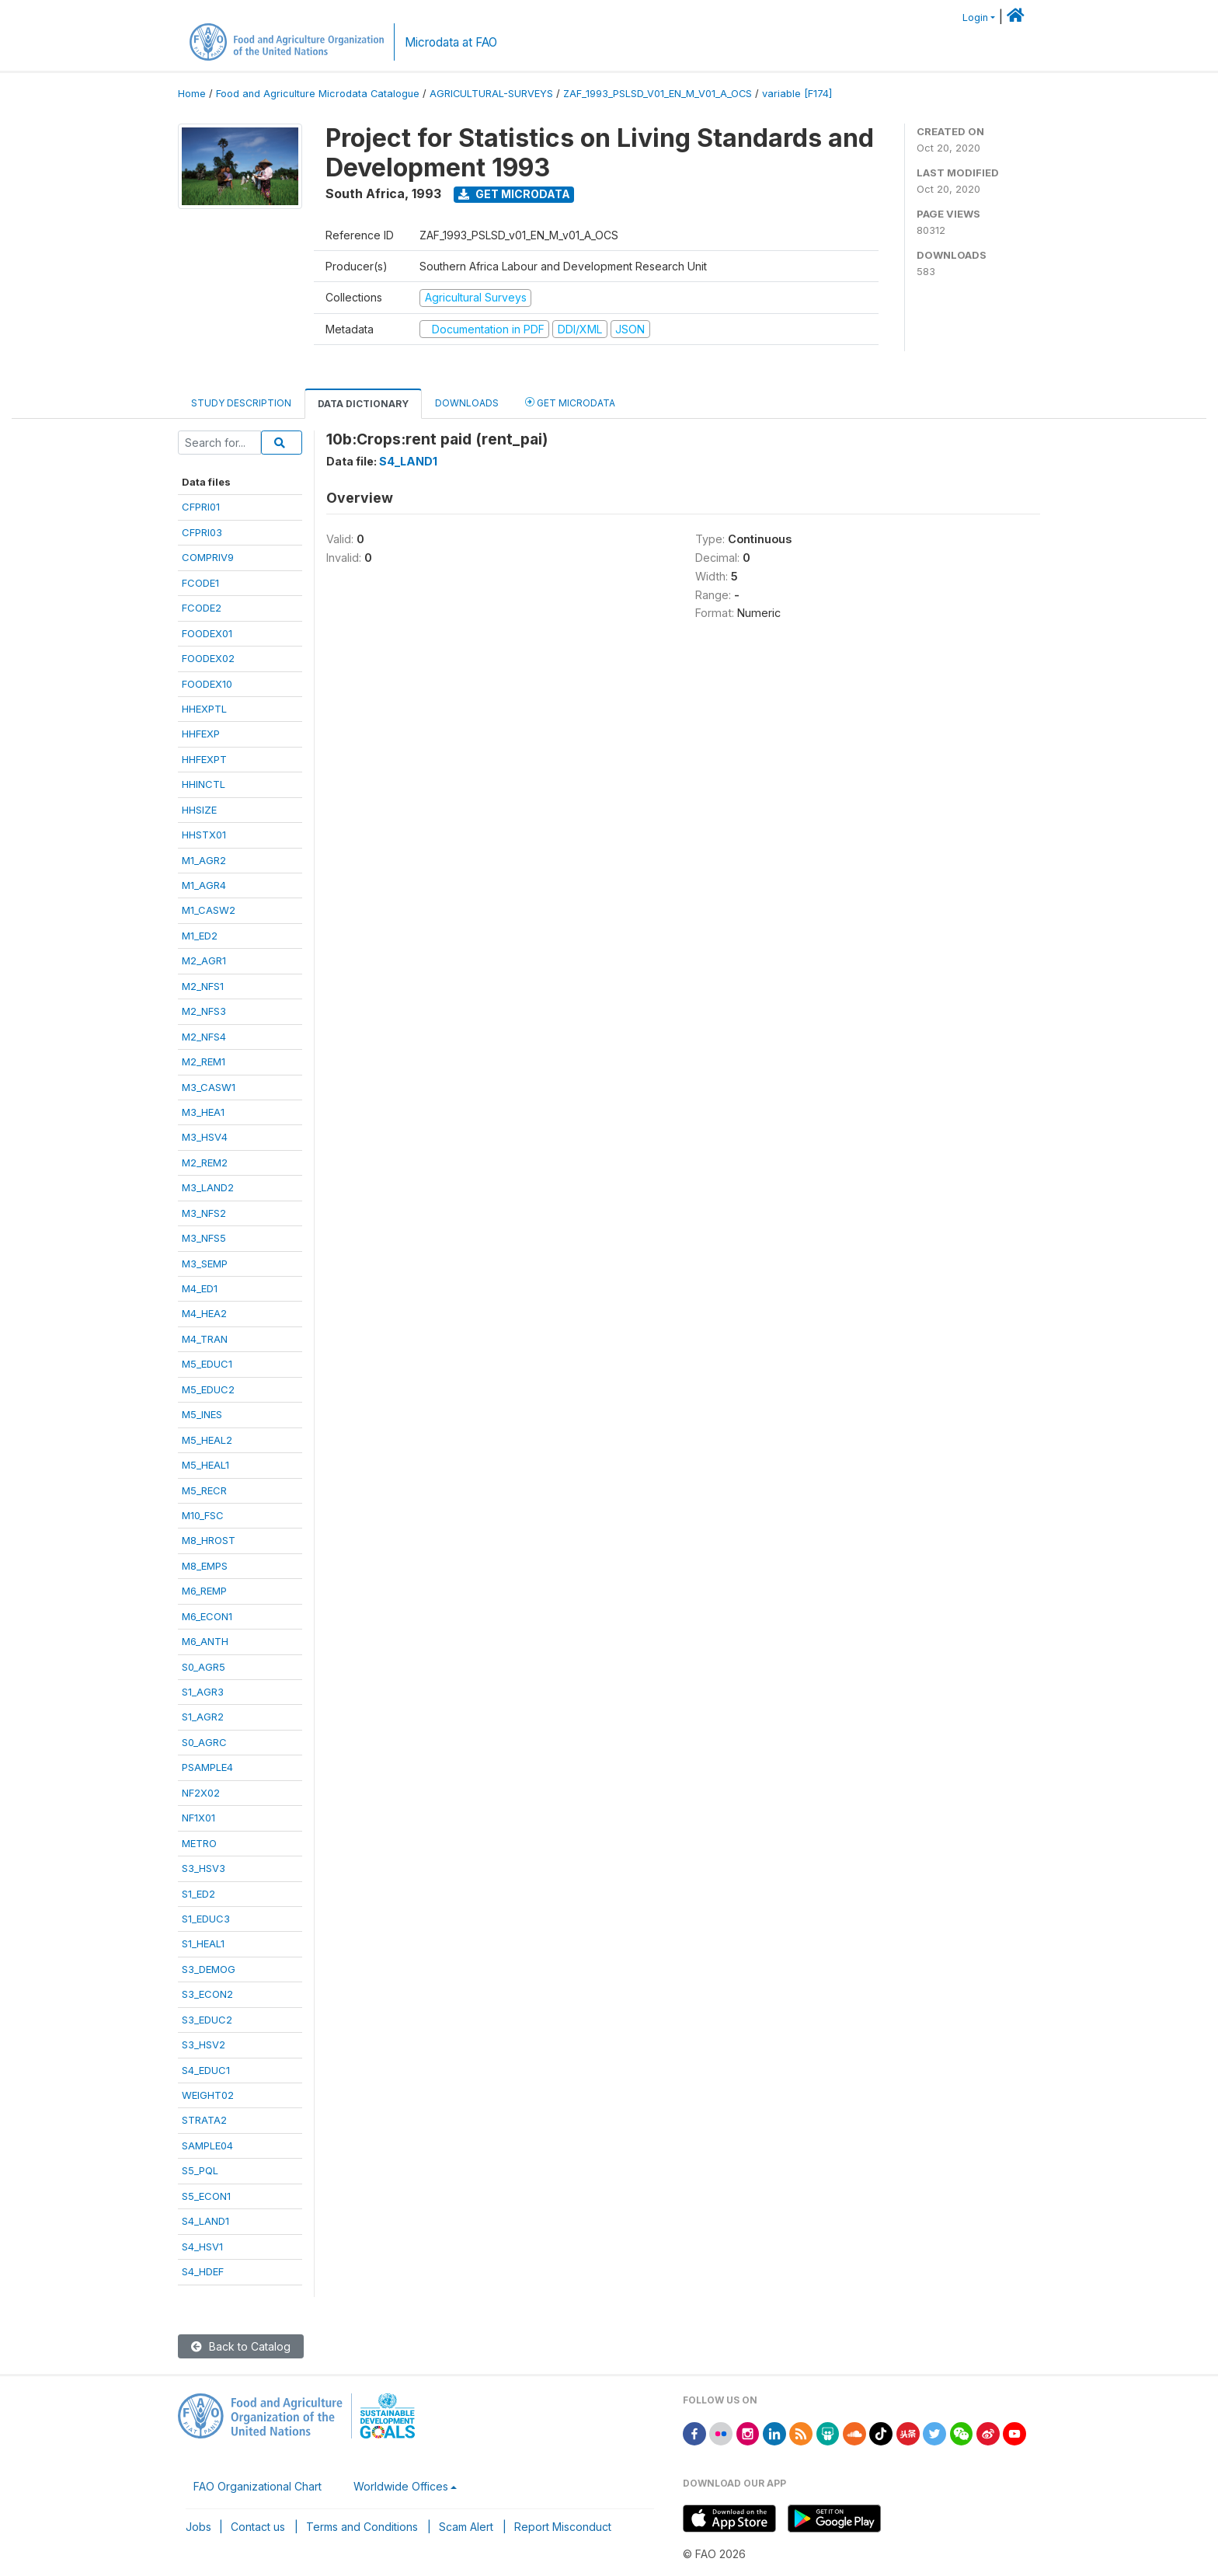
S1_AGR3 (203, 1691)
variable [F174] (797, 93)
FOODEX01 (207, 633)
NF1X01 (198, 1817)
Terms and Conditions (362, 2526)
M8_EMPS (205, 1566)
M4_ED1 (200, 1288)
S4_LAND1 (205, 2221)
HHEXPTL (204, 708)
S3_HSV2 (203, 2044)
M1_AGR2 (204, 860)
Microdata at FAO (451, 42)
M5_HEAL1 (205, 1465)
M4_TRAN (205, 1339)
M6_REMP (204, 1590)
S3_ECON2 (207, 1994)
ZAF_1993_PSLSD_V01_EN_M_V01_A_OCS (657, 93)
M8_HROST (208, 1540)
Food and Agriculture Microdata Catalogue (317, 93)
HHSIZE (199, 809)
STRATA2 (204, 2120)
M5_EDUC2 (208, 1389)
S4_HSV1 (202, 2246)
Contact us (258, 2526)
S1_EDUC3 (206, 1918)
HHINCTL (203, 784)
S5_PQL (200, 2170)
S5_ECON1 (206, 2196)
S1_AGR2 (203, 1716)
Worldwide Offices (400, 2486)
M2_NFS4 (204, 1036)
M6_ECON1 (207, 1616)
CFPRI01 (201, 506)
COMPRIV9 (208, 557)
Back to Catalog (241, 2346)
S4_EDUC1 (206, 2070)
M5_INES (202, 1414)
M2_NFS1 (203, 986)
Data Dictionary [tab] (363, 404)
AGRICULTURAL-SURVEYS (491, 93)
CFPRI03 (202, 532)
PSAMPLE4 (207, 1767)
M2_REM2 (205, 1162)
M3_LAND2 (208, 1187)
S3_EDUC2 (207, 2019)
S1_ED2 (198, 1894)
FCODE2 (201, 607)
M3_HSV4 (205, 1137)
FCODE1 (200, 583)
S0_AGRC (204, 1742)
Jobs (198, 2526)
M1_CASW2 (208, 910)
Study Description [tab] (241, 403)
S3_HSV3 (203, 1868)
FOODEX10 (207, 684)
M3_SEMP (205, 1263)
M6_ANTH (205, 1641)
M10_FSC (203, 1515)
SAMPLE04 (207, 2145)
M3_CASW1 (208, 1087)
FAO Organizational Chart (257, 2486)
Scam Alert (466, 2526)
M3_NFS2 (204, 1213)
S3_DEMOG (208, 1969)
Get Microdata (514, 193)
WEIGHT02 (208, 2095)
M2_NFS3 (204, 1011)
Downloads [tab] (467, 403)
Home (192, 93)
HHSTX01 (204, 834)
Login (975, 17)
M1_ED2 (200, 935)
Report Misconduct (562, 2526)
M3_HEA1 (203, 1112)
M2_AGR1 (204, 960)
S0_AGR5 (203, 1667)
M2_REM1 (203, 1061)
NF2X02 (201, 1792)
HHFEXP (201, 733)
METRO (199, 1843)
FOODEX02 (208, 658)
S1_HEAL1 (203, 1943)
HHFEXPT (204, 759)
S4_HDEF (203, 2271)
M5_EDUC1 (207, 1364)
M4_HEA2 (204, 1313)
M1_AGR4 (204, 885)
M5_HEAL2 (207, 1440)
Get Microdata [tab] (570, 402)
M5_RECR (204, 1490)
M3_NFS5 (204, 1238)
